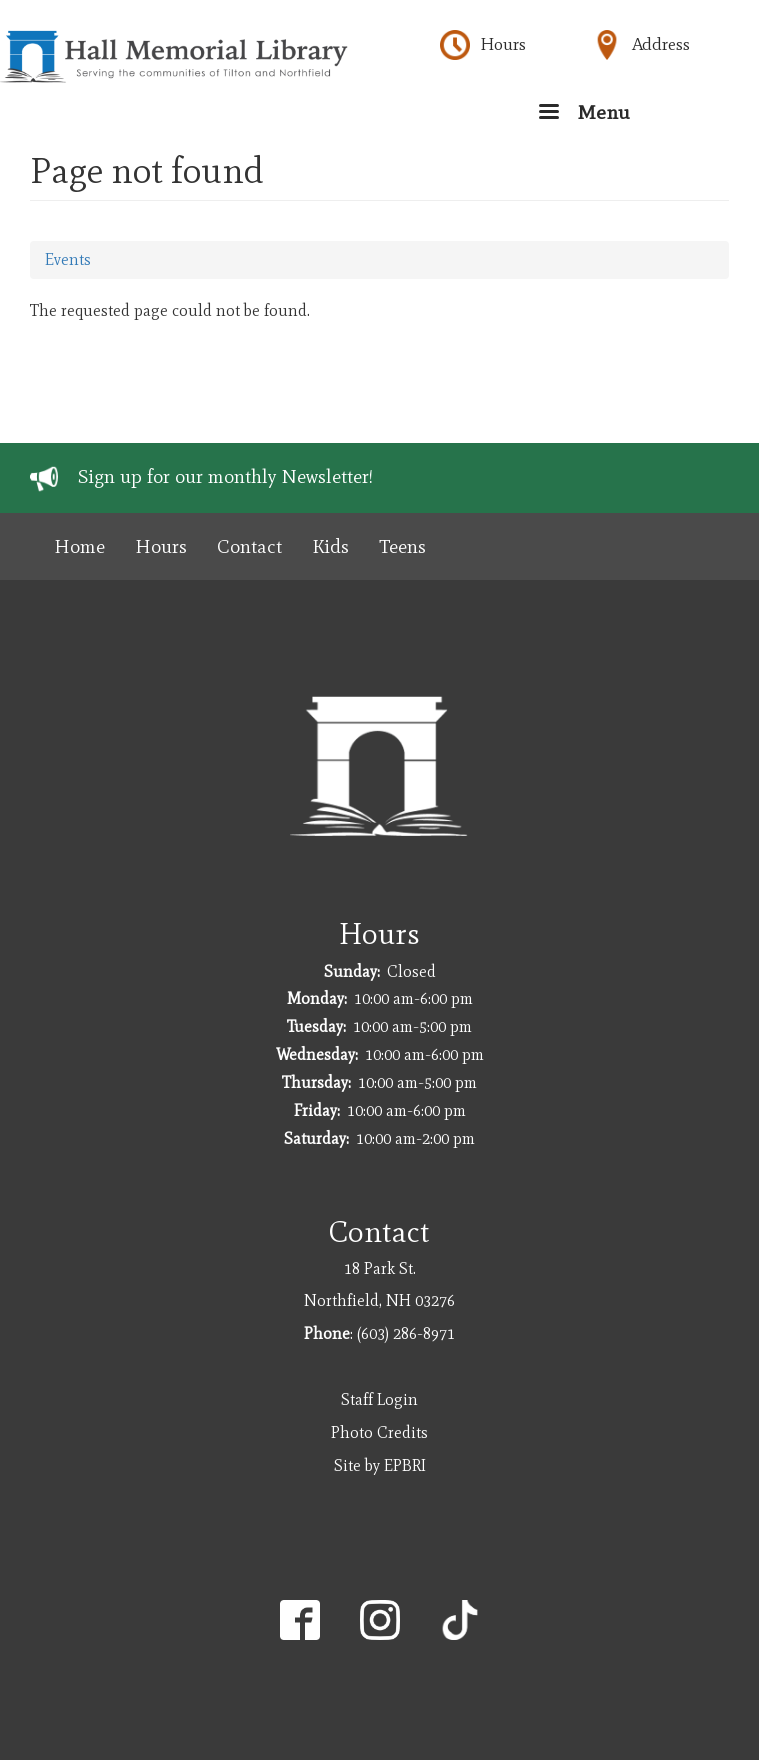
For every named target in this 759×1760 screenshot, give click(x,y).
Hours (503, 44)
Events (68, 259)
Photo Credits (379, 1432)
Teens (402, 546)
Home (79, 546)
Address (661, 44)
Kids (330, 546)
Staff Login (379, 1399)
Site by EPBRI (380, 1465)
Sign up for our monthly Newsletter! (225, 476)
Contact (249, 546)
